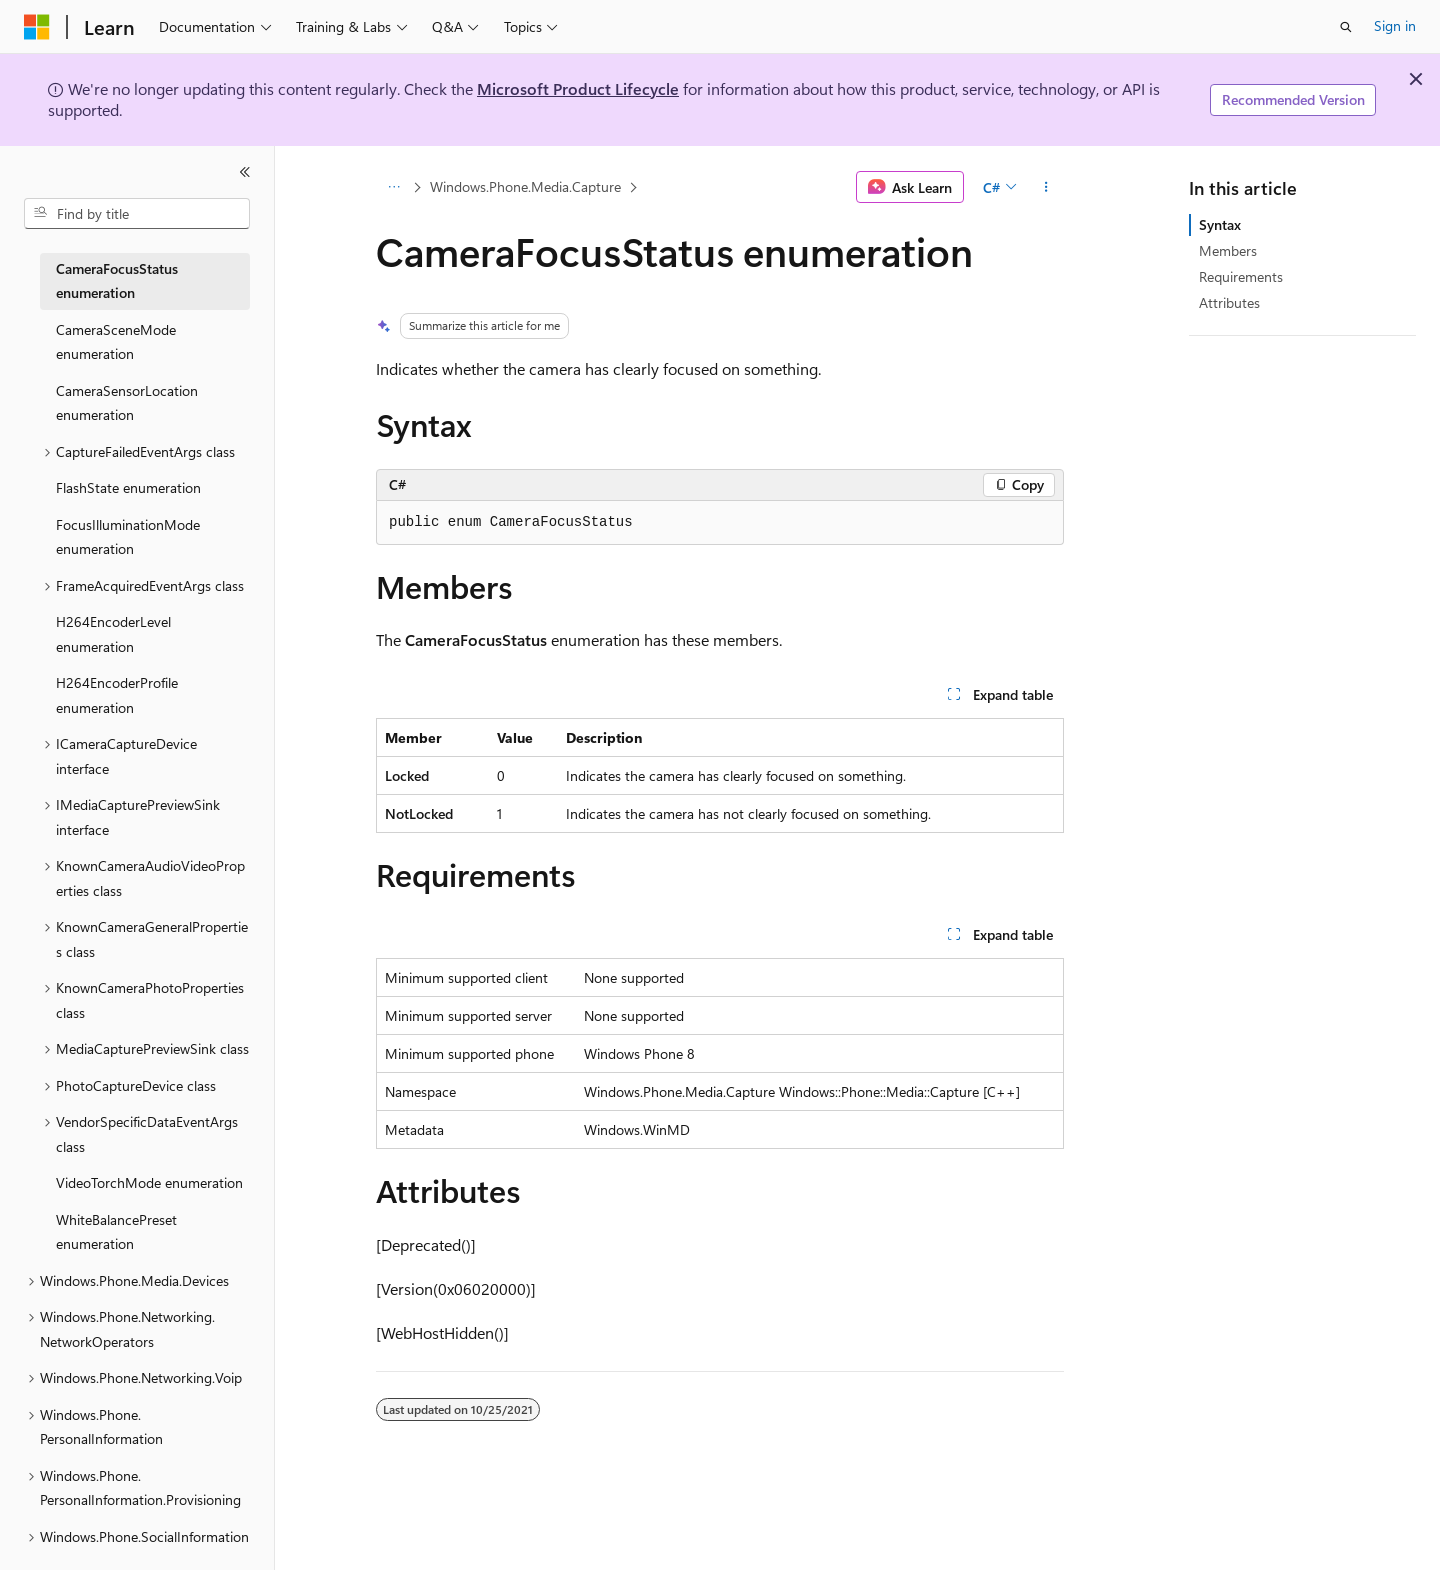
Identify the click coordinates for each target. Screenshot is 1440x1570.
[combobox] (137, 214)
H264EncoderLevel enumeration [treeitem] (113, 634)
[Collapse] (245, 172)
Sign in (1395, 25)
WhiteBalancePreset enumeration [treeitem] (116, 1232)
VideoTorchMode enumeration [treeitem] (149, 1182)
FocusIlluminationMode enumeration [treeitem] (128, 537)
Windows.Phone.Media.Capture (525, 186)
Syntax (1220, 224)
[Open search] (1346, 27)
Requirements (1241, 276)
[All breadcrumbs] (393, 187)
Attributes (1229, 302)
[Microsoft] (37, 27)
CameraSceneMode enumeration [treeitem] (116, 342)
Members (1228, 250)
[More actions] (1046, 187)
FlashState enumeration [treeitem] (128, 487)
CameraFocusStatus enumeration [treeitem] (117, 281)
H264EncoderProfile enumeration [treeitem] (117, 695)
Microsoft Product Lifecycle (578, 88)
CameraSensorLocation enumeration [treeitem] (127, 403)
